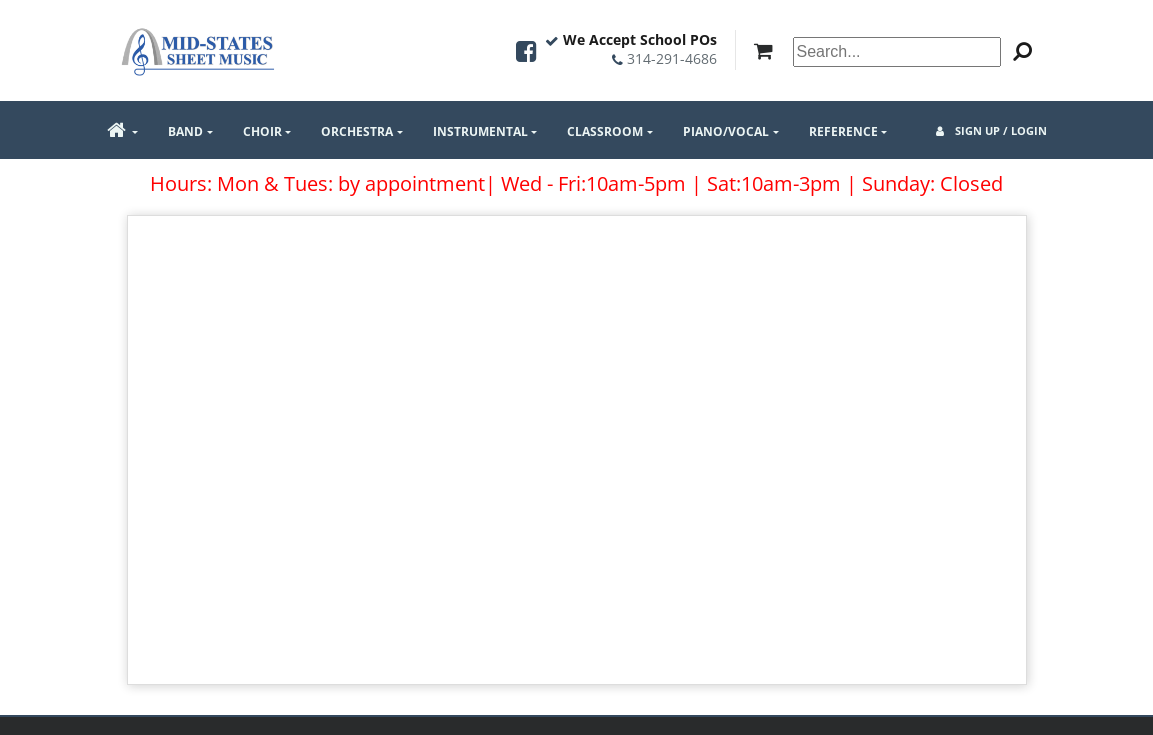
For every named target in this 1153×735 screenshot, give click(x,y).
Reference (843, 131)
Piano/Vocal (726, 131)
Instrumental (480, 131)
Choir (262, 131)
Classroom (605, 131)
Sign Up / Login (991, 130)
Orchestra (357, 131)
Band (185, 131)
